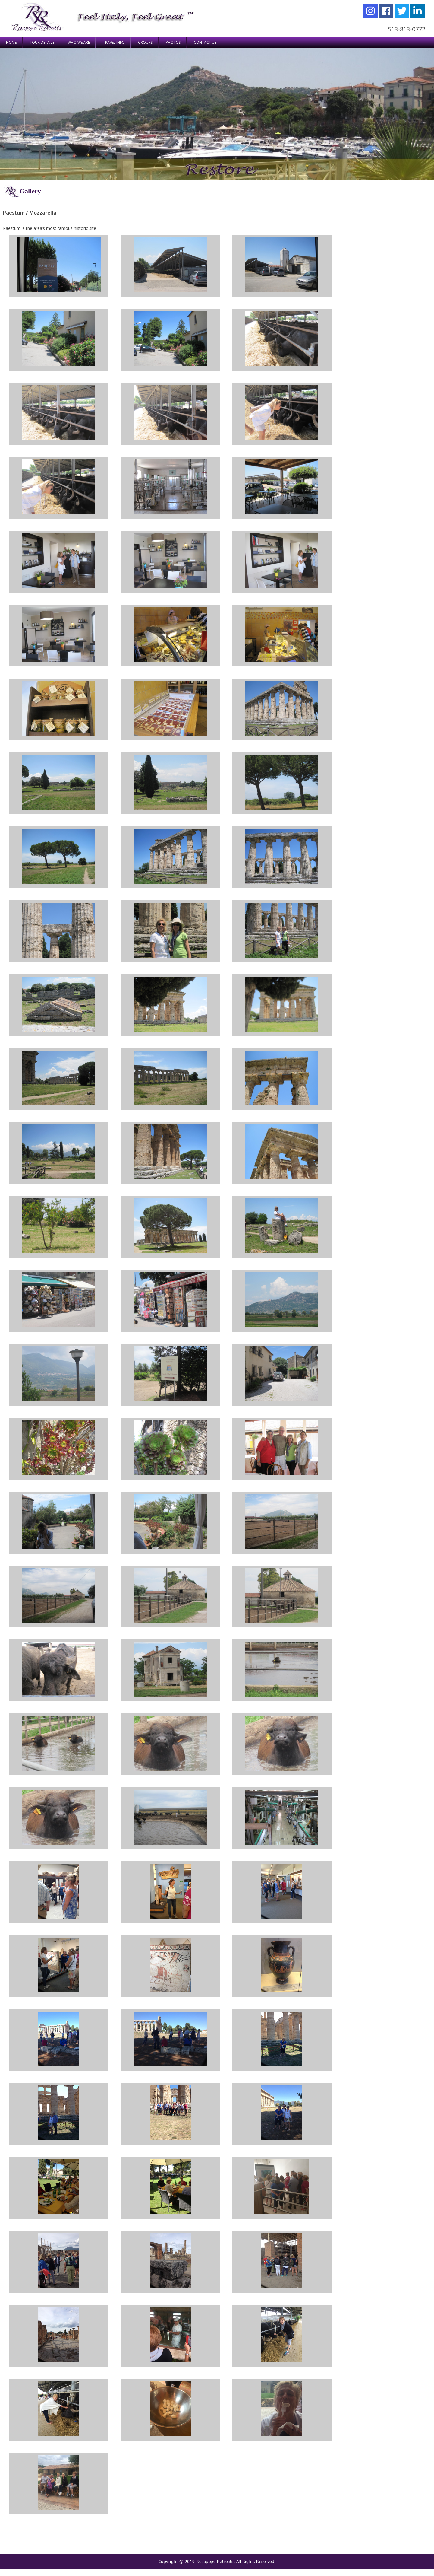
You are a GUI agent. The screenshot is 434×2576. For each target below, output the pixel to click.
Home (11, 42)
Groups (145, 42)
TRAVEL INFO (114, 42)
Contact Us (205, 42)
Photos (173, 42)
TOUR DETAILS (42, 42)
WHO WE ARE (79, 42)
